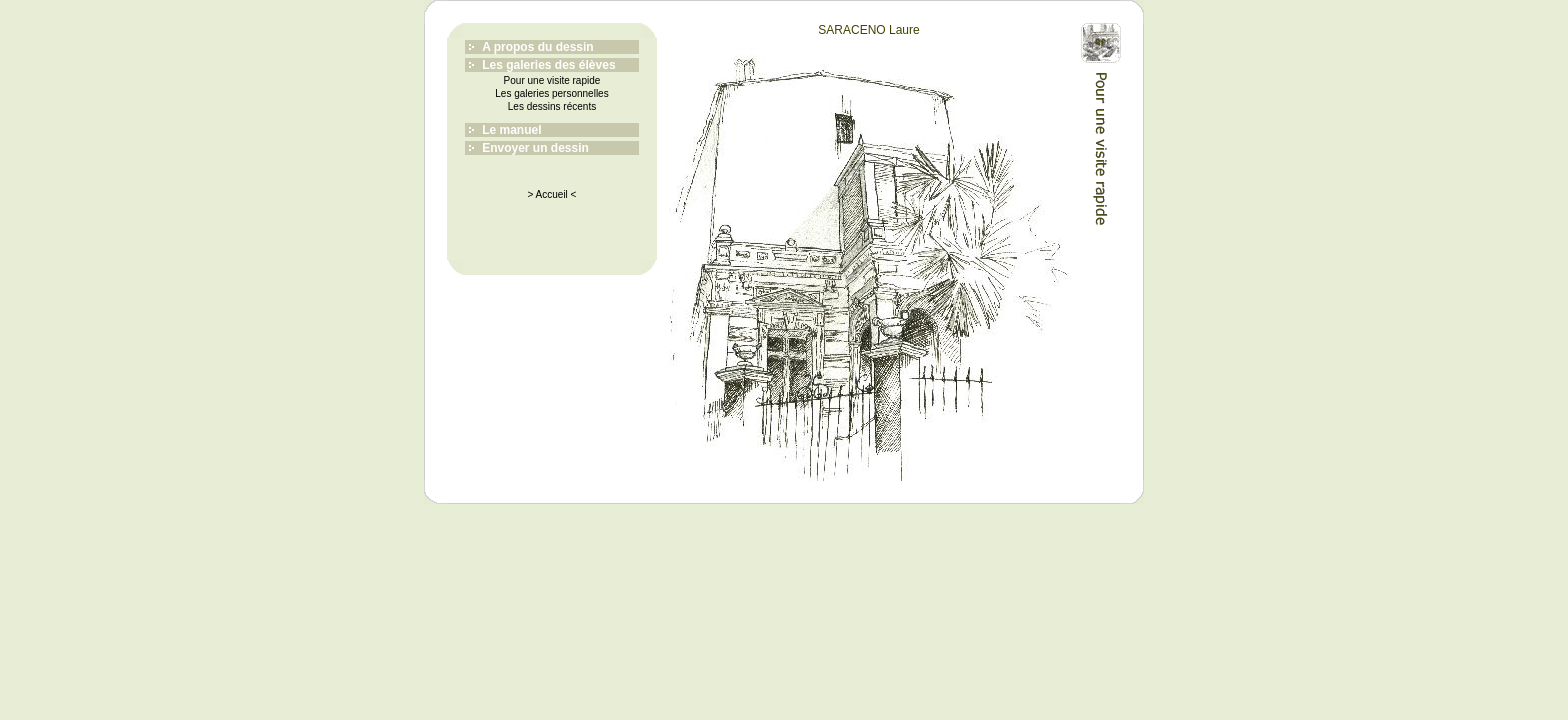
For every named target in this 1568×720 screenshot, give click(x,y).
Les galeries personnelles (551, 93)
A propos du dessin (538, 47)
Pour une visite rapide (552, 80)
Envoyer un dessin (535, 148)
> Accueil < (552, 194)
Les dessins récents (552, 106)
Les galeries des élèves (548, 65)
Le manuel (511, 130)
